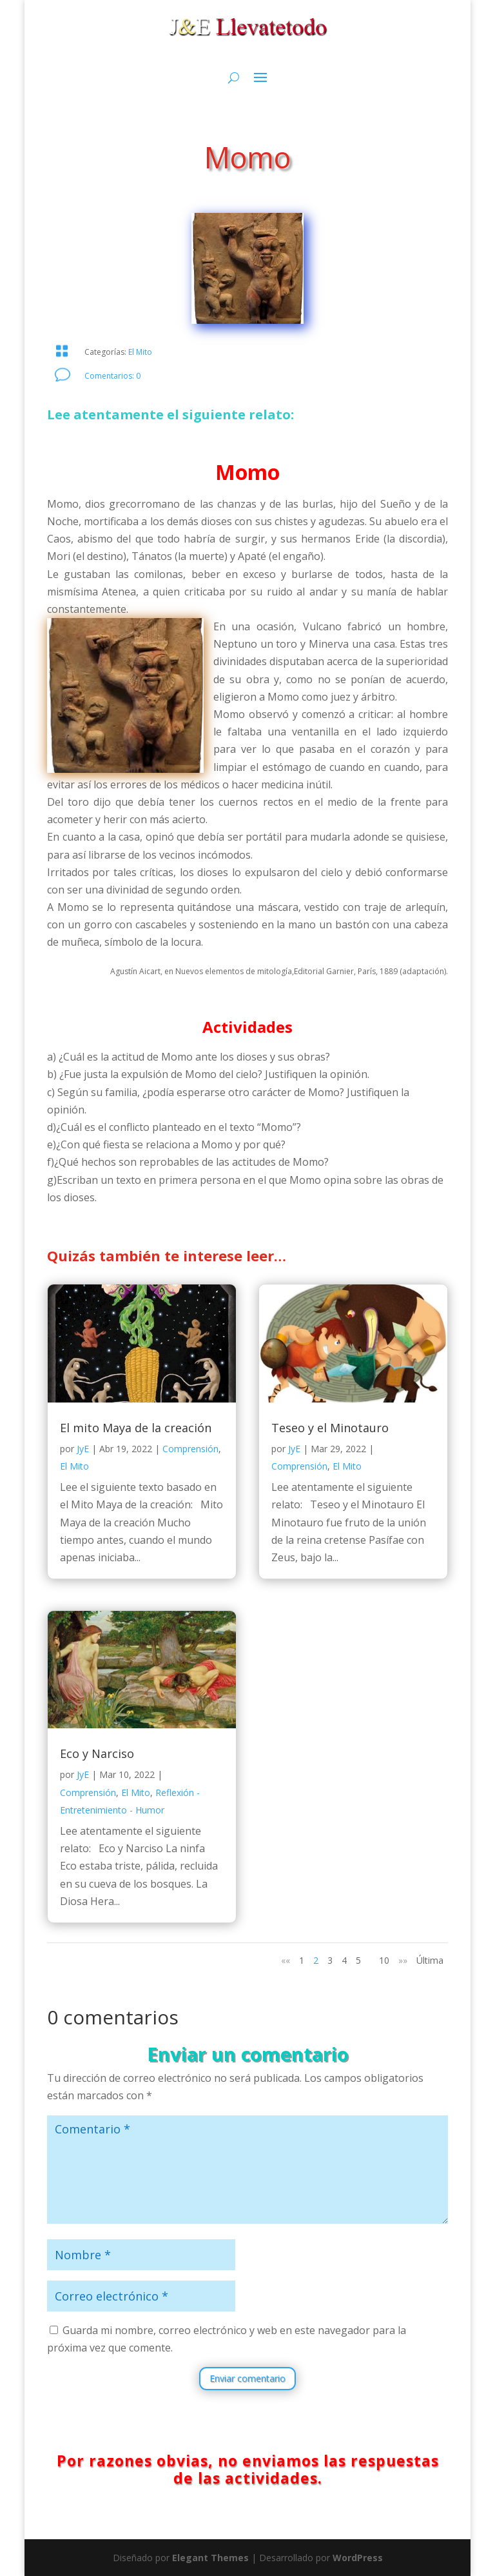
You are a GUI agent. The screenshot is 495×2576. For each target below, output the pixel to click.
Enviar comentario (247, 2378)
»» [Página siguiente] (402, 1960)
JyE (83, 1449)
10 (384, 1960)
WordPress (358, 2557)
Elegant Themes (210, 2557)
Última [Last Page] (429, 1960)
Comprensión (190, 1449)
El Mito (140, 351)
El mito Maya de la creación (135, 1427)
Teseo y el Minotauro (330, 1427)
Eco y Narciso (97, 1753)
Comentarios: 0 (112, 375)
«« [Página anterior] (285, 1960)
